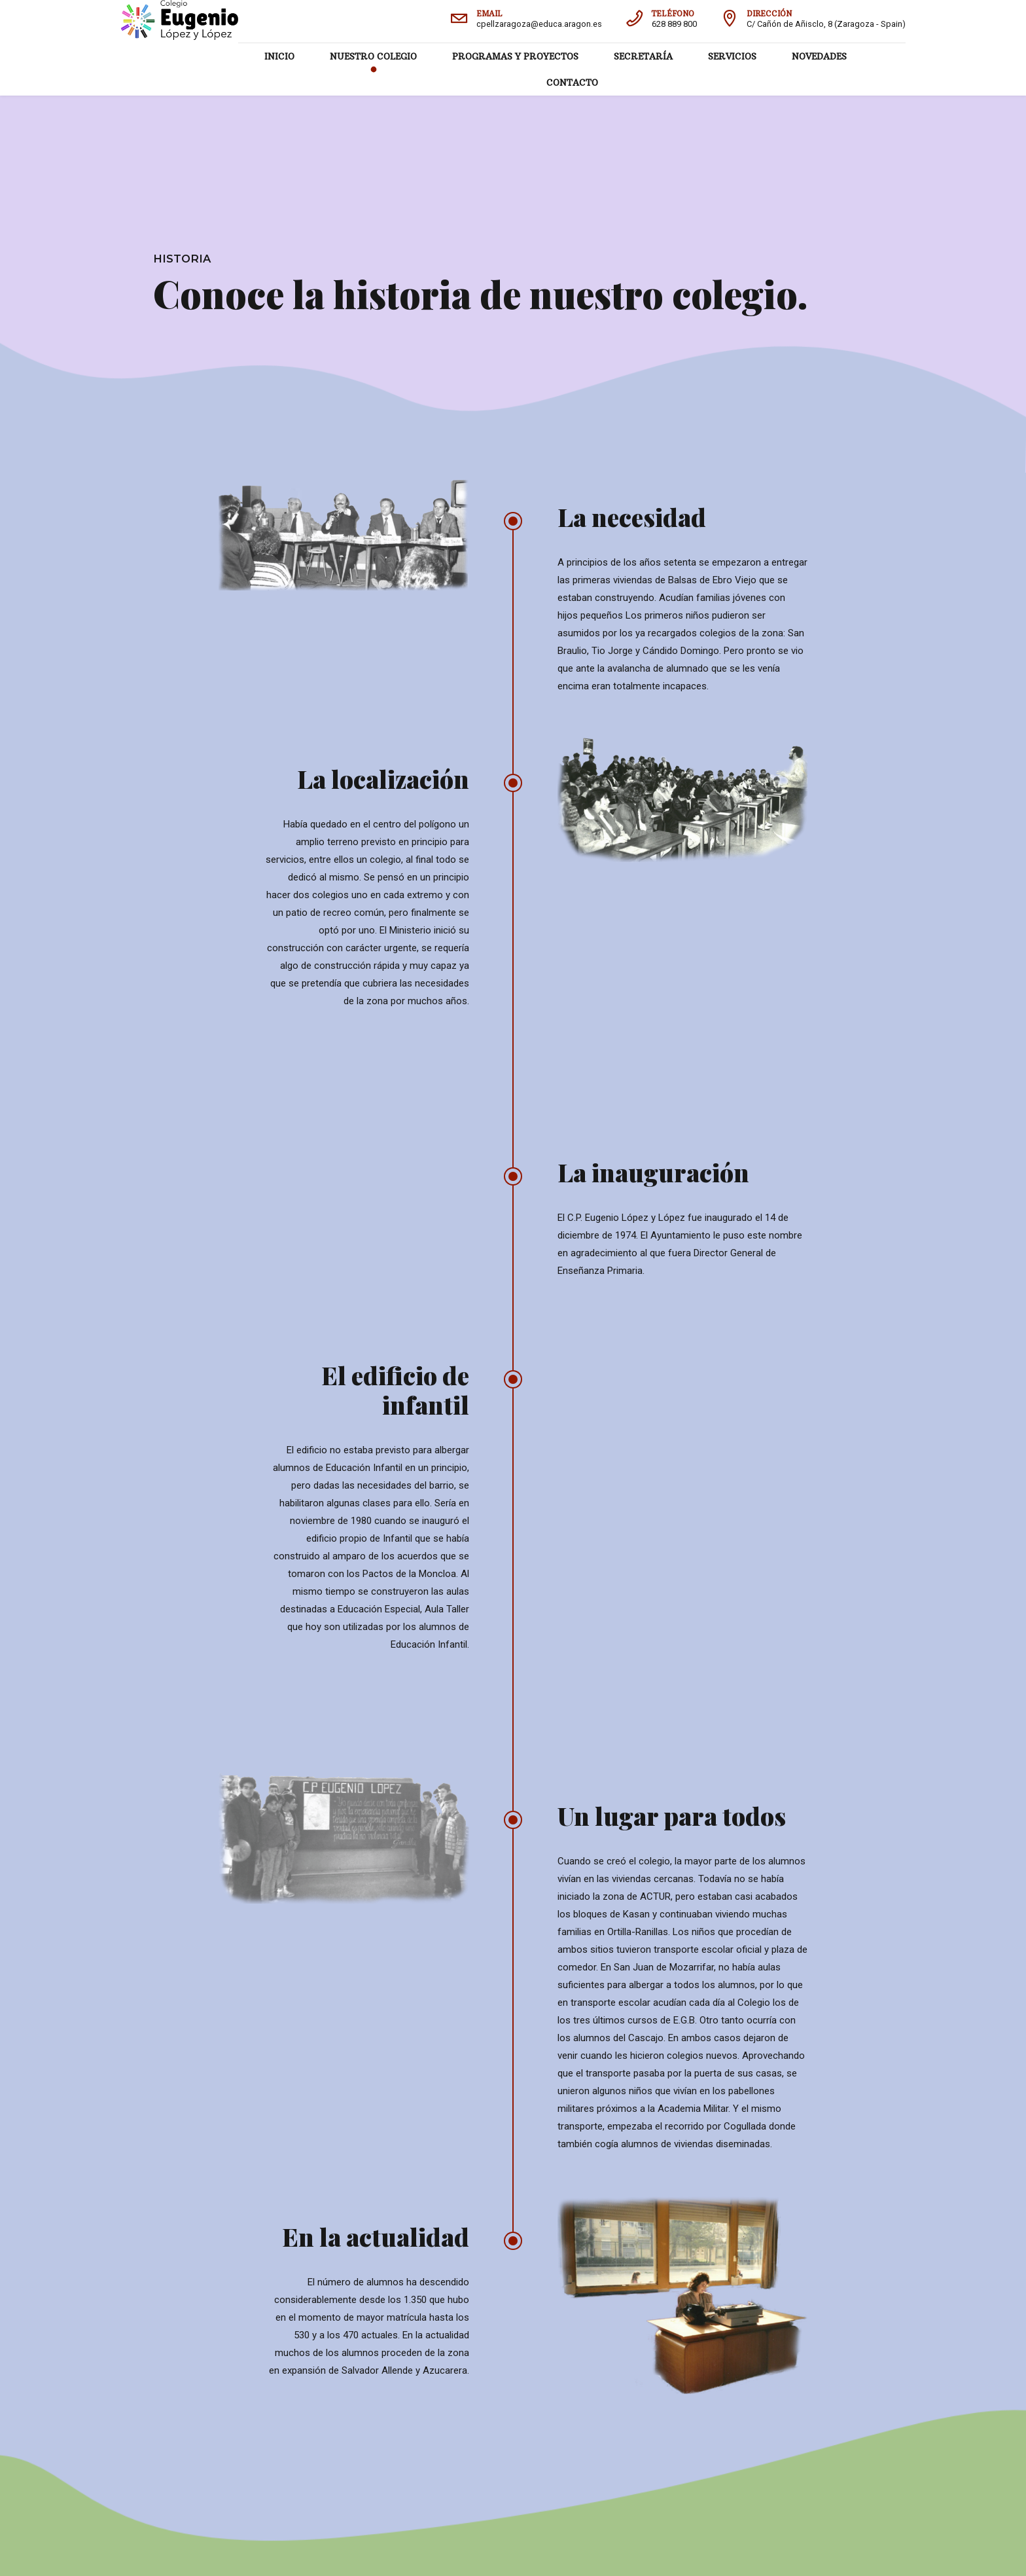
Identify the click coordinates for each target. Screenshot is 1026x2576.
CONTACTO (572, 82)
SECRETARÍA (643, 56)
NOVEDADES (819, 56)
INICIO (279, 56)
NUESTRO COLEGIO (373, 56)
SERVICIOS (732, 56)
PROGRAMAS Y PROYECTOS (515, 56)
